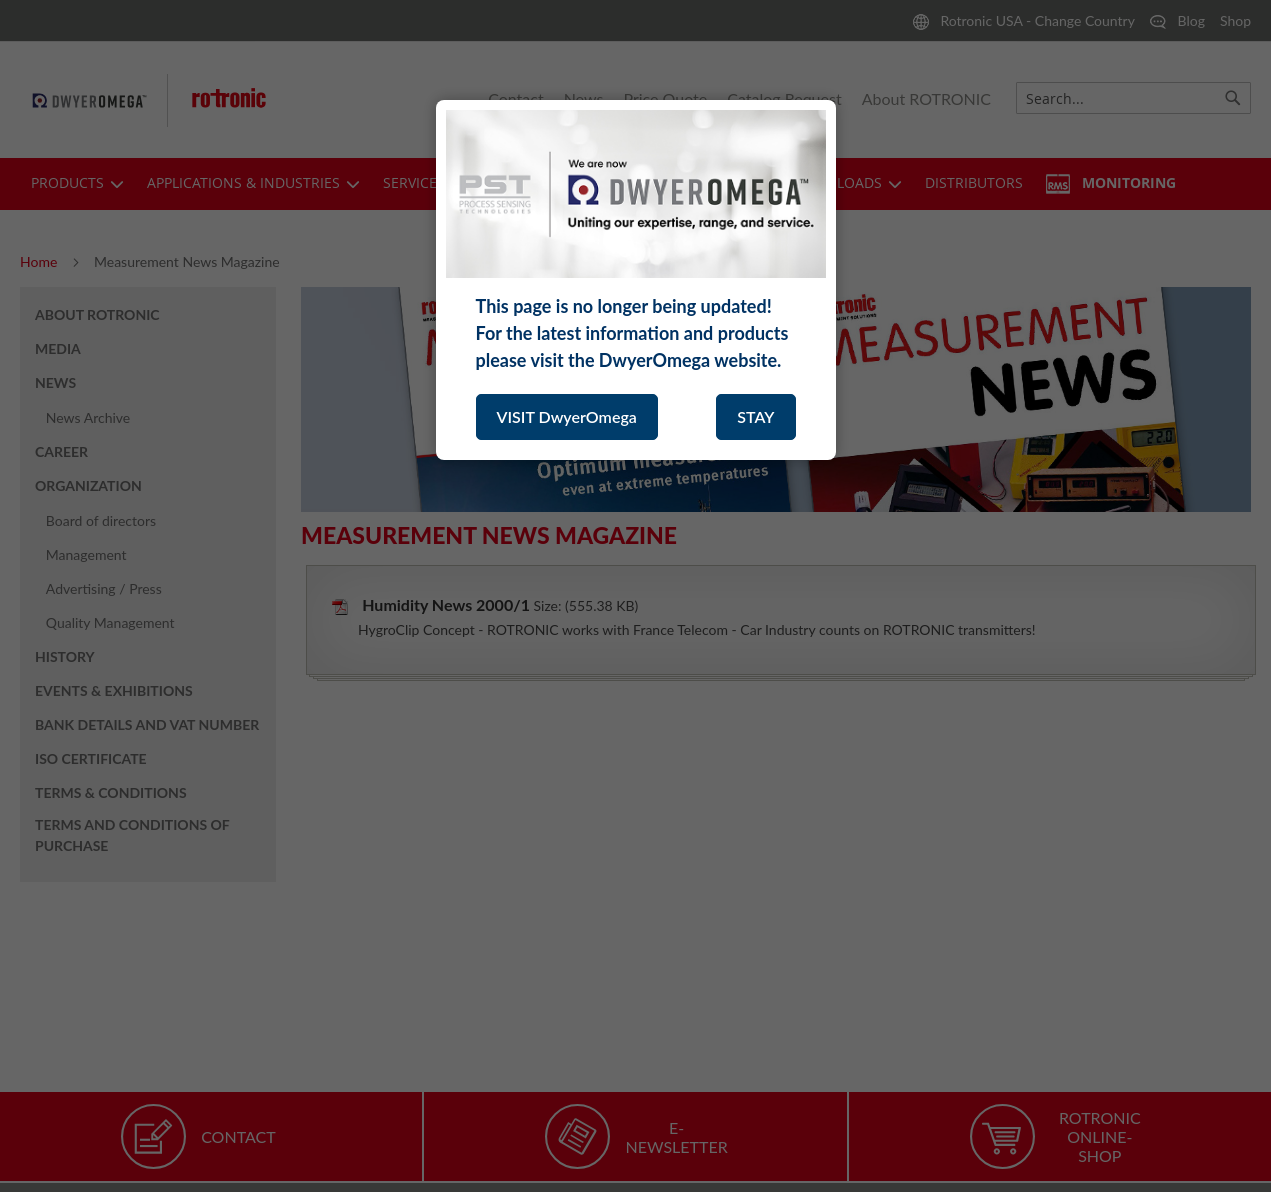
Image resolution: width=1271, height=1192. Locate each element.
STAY (755, 416)
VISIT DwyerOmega (567, 416)
